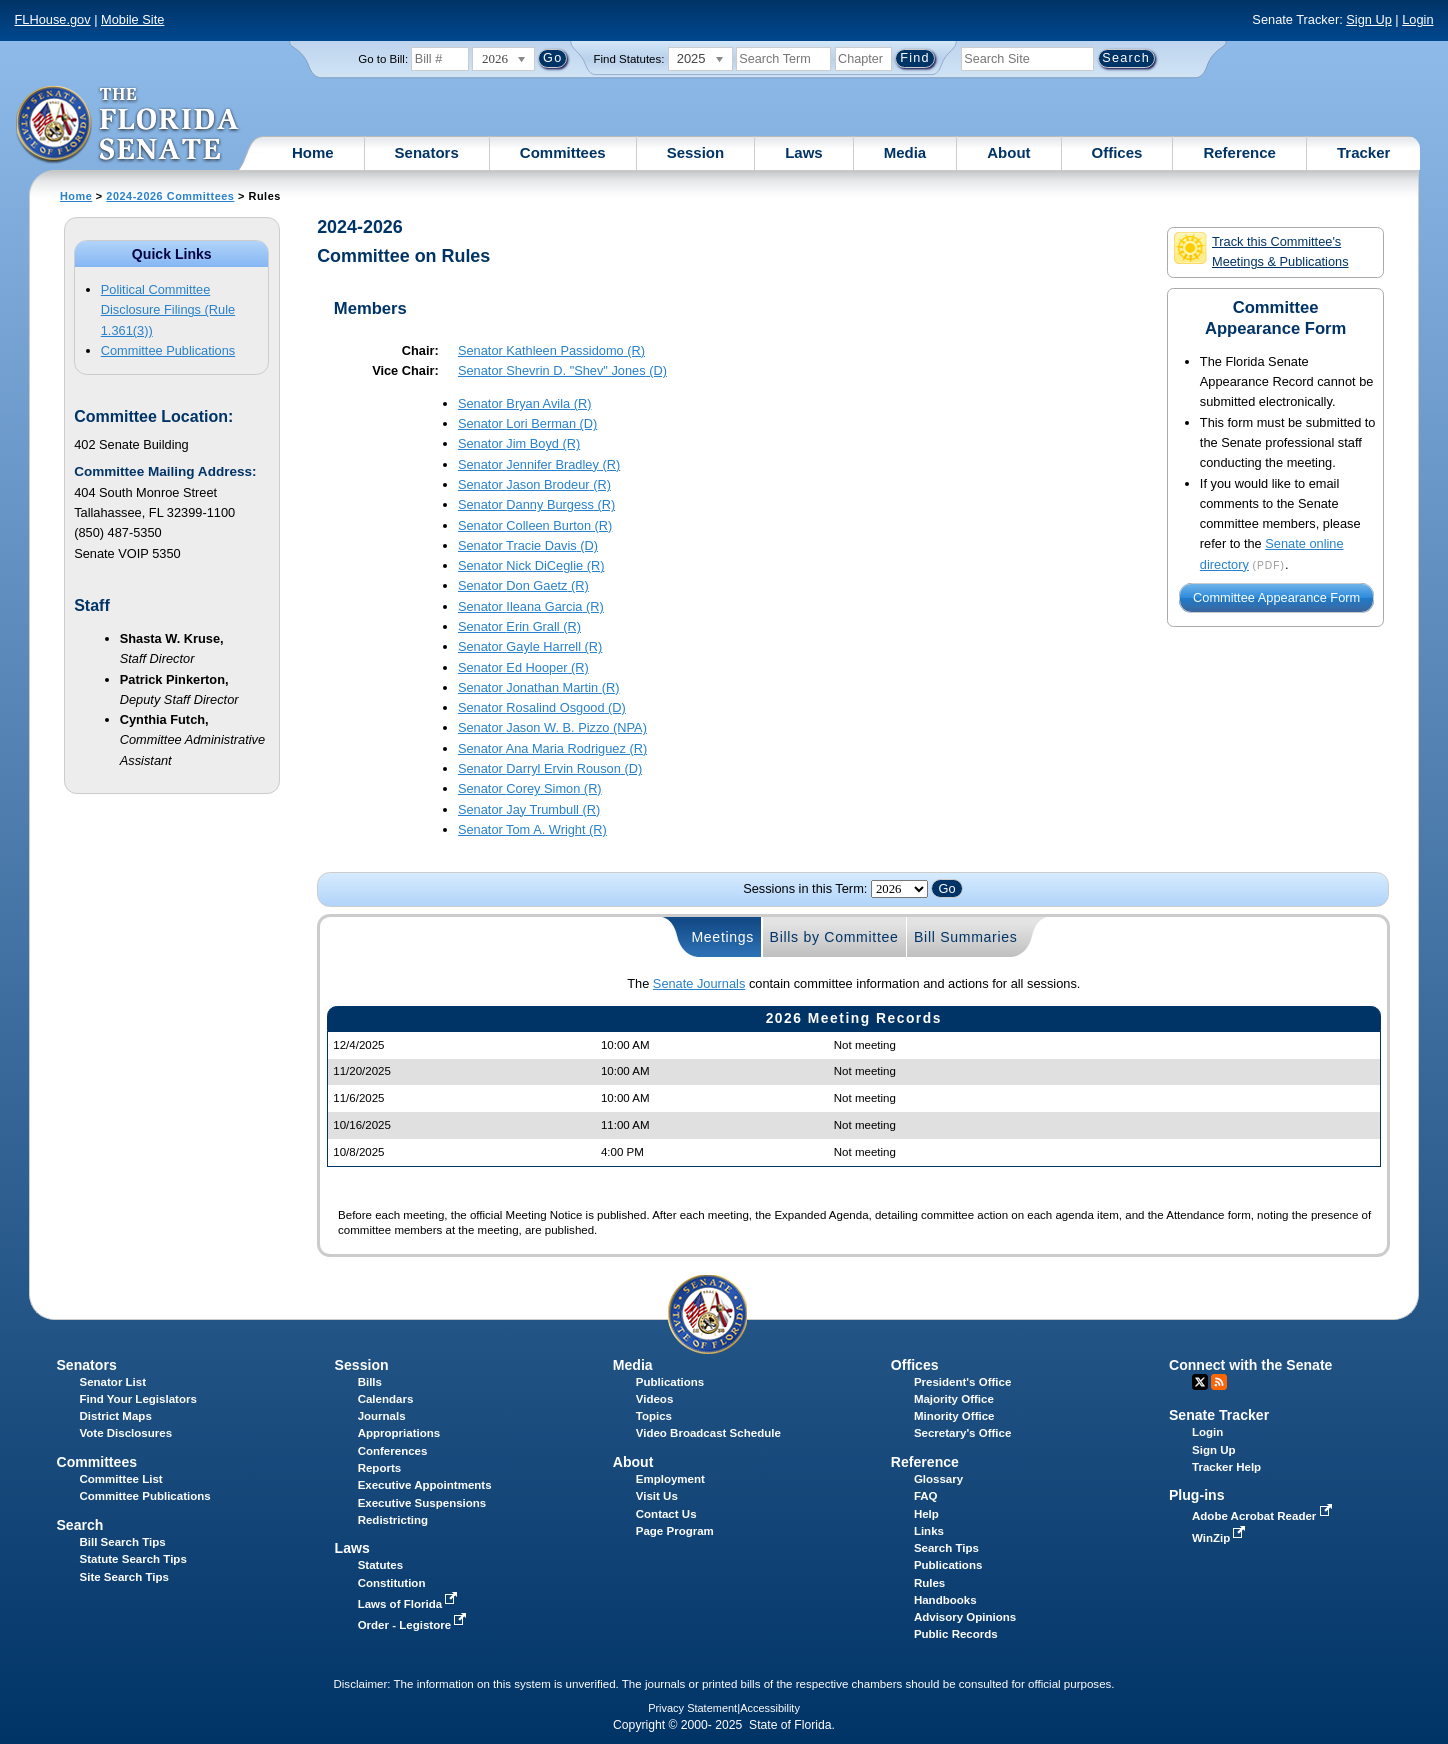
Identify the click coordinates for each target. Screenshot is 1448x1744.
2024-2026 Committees (170, 196)
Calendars (386, 1399)
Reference (1239, 152)
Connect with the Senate (1250, 1365)
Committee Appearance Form (1276, 598)
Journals (382, 1416)
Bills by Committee (834, 937)
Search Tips (946, 1548)
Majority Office (954, 1399)
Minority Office (954, 1416)
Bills (370, 1382)
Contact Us (666, 1514)
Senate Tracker (1219, 1415)
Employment (670, 1479)
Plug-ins (1197, 1495)
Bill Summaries (966, 937)
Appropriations (399, 1433)
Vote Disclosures (126, 1433)
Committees (563, 152)
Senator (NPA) (552, 727)
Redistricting (393, 1520)
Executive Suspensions (422, 1503)
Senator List (113, 1382)
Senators (427, 152)
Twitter (1200, 1382)
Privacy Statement (692, 1708)
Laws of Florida (410, 1604)
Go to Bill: (383, 59)
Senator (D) (562, 370)
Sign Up (1369, 19)
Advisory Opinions (965, 1617)
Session (696, 152)
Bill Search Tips (123, 1542)
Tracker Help (1226, 1467)
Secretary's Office (962, 1433)
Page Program (675, 1531)
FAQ (926, 1496)
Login (1417, 19)
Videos (655, 1399)
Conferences (393, 1451)
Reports (380, 1468)
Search (79, 1525)
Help (926, 1514)
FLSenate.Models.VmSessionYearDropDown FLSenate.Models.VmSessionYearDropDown (899, 889)
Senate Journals (699, 983)
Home (313, 152)
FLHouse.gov (52, 19)
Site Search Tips (124, 1577)
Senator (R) (551, 350)
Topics (654, 1416)
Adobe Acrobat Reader (1264, 1516)
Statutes (380, 1565)
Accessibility (770, 1708)
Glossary (938, 1479)
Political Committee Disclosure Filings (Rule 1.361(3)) (168, 310)
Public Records (956, 1634)
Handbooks (945, 1600)
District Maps (116, 1416)
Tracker (1363, 152)
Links (929, 1531)
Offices (1117, 152)
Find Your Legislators (138, 1399)
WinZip (1220, 1538)
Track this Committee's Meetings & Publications (1261, 250)
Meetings (722, 937)
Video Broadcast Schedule (708, 1433)
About (1008, 152)
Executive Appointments (425, 1485)
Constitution (392, 1583)
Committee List (121, 1479)
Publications (670, 1382)
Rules (929, 1583)
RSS (1219, 1382)
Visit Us (657, 1496)
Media (905, 152)
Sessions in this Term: (805, 888)
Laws (804, 152)
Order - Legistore (414, 1625)
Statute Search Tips (133, 1559)
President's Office (962, 1382)
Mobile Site (132, 19)
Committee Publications (168, 350)
